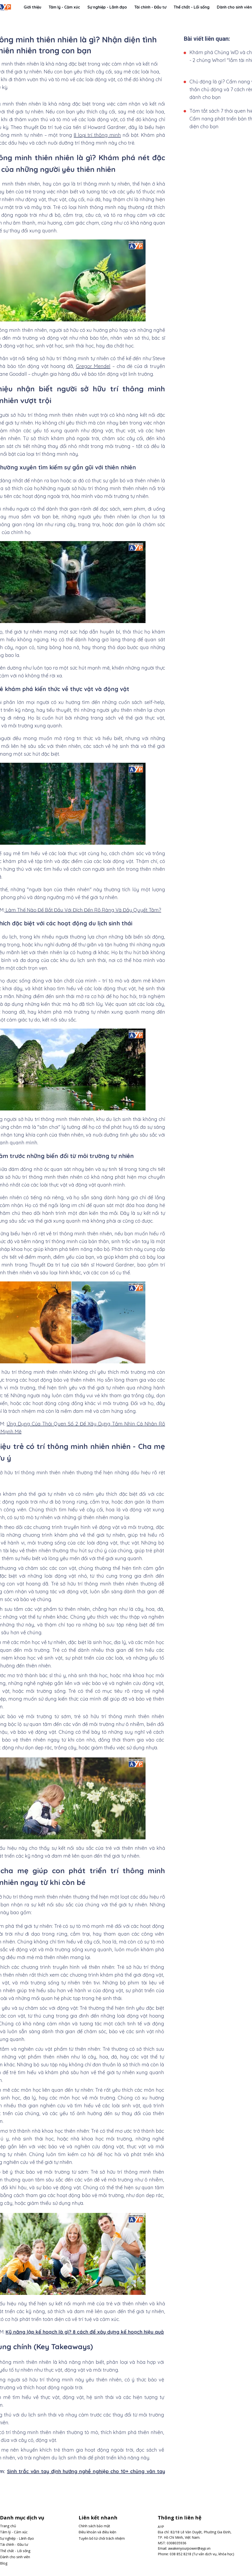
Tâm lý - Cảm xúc (64, 7)
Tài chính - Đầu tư (150, 7)
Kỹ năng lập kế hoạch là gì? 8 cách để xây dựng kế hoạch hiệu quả (85, 2332)
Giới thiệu (32, 7)
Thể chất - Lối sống (192, 7)
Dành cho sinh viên (234, 7)
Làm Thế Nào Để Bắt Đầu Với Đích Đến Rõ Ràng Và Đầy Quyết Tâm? (82, 910)
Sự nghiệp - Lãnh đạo (107, 7)
